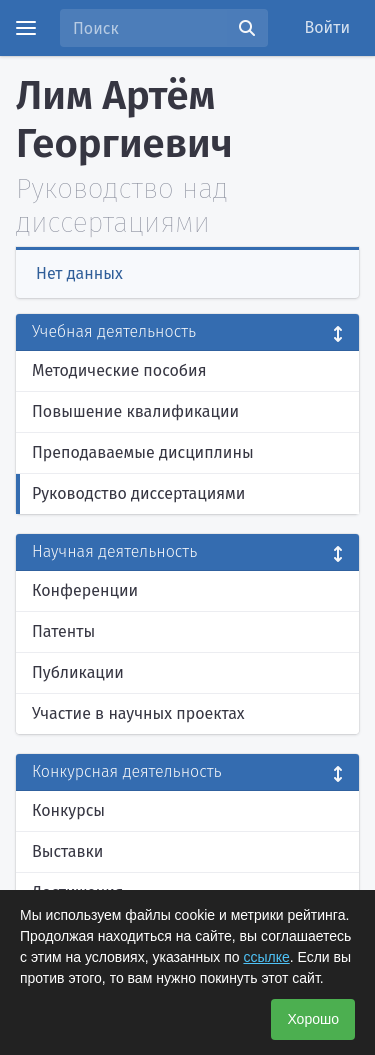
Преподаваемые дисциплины (143, 452)
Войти (328, 27)
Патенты (63, 631)
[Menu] (26, 28)
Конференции (85, 590)
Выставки (67, 851)
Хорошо (313, 1019)
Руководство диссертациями (138, 493)
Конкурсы (68, 810)
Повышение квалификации (135, 411)
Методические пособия (119, 370)
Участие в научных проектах (138, 713)
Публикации (78, 672)
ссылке (266, 957)
